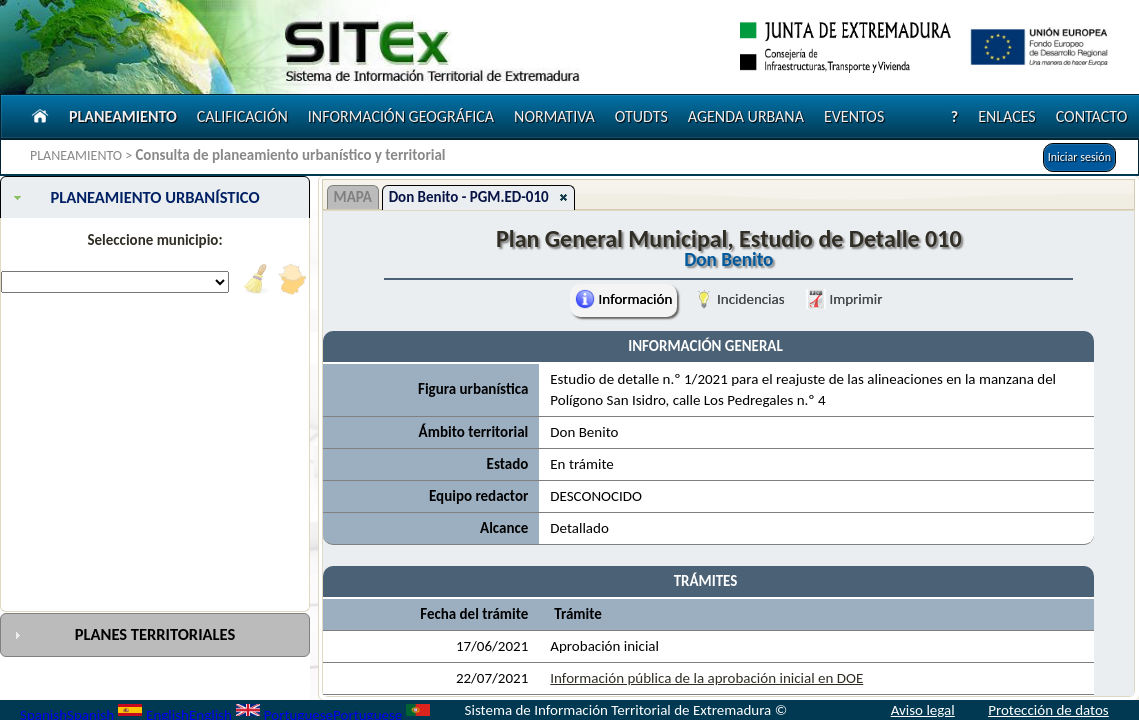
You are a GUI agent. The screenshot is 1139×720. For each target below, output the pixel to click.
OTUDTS (641, 116)
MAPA (353, 197)
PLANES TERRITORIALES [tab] (122, 634)
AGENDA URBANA (746, 116)
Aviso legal (923, 710)
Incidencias (739, 299)
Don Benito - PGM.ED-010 (469, 197)
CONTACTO (1092, 116)
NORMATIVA (554, 116)
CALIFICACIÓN (242, 116)
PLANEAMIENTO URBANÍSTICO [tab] (134, 197)
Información (623, 299)
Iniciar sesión (1079, 157)
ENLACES (1007, 116)
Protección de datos (1048, 710)
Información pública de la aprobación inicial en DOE (706, 678)
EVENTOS (854, 116)
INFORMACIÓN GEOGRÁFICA (401, 116)
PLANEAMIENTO (123, 116)
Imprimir (844, 299)
